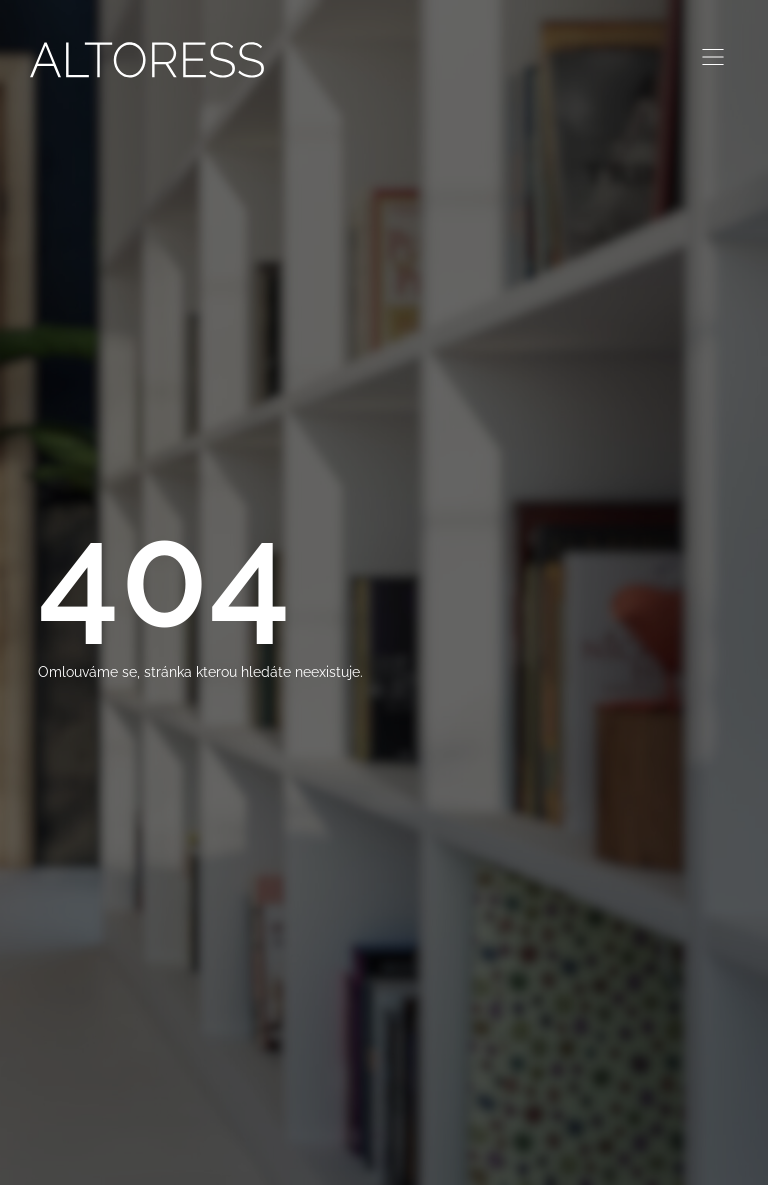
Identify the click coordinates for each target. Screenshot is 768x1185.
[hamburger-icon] (713, 60)
